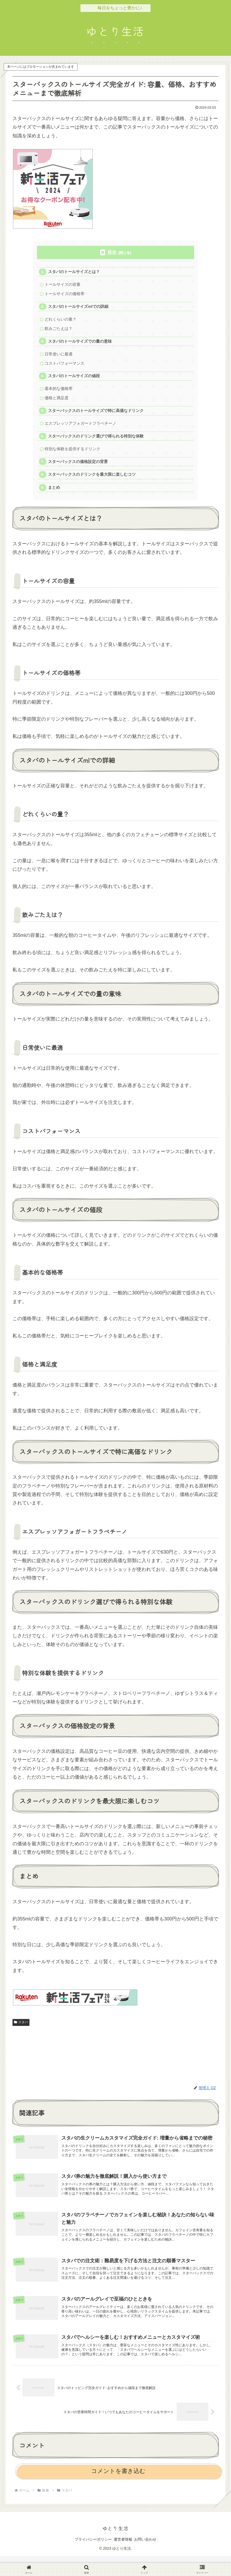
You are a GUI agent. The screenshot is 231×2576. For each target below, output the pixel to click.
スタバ (21, 2032)
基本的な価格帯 (59, 394)
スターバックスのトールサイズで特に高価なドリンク (96, 417)
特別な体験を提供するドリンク (73, 457)
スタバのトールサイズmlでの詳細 (79, 308)
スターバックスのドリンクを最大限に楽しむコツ (92, 484)
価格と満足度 (57, 404)
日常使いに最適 (59, 358)
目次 (112, 252)
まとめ (55, 497)
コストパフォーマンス (65, 367)
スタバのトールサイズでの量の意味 (80, 344)
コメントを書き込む (118, 2491)
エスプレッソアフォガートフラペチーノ (81, 430)
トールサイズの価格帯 (65, 295)
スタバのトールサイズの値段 (74, 381)
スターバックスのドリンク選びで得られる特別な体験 (96, 443)
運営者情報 (123, 2559)
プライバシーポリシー (89, 2559)
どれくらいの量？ (61, 321)
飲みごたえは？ (59, 331)
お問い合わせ (149, 2559)
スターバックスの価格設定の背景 (78, 470)
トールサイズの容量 (63, 285)
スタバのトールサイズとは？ (74, 272)
